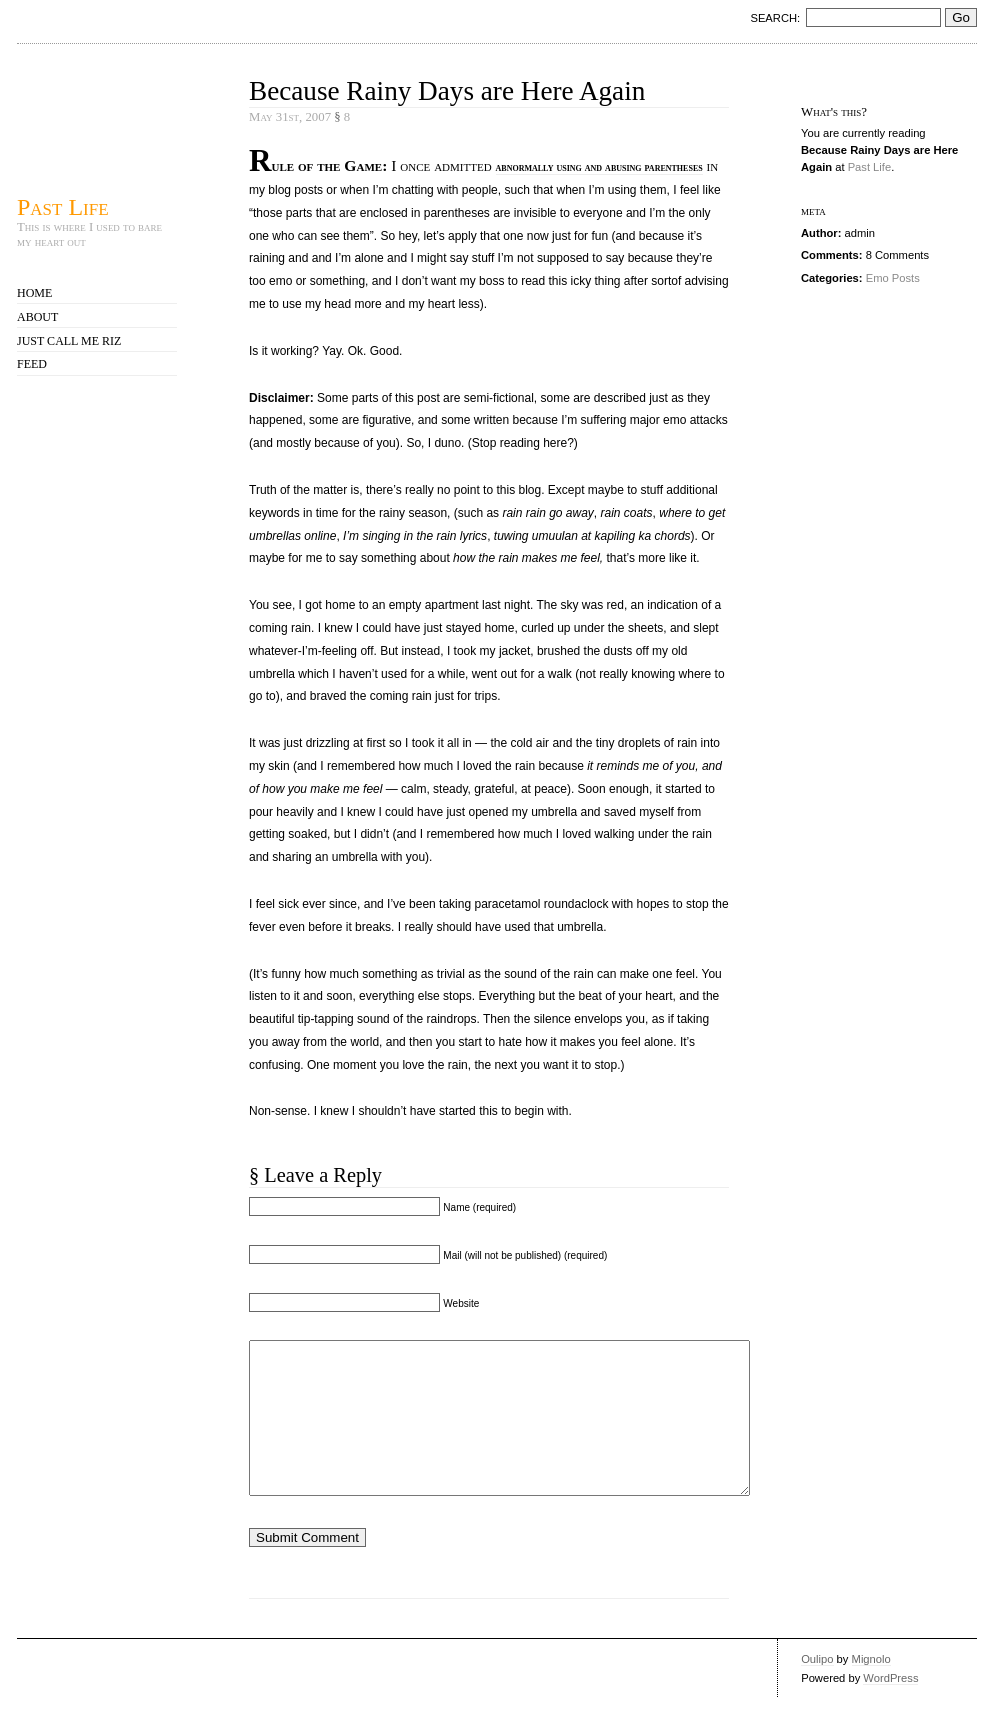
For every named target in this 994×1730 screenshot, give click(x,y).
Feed (32, 364)
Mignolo (871, 1689)
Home (34, 293)
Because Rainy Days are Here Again (447, 91)
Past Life (63, 206)
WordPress (890, 1708)
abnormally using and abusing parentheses (599, 167)
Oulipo (817, 1689)
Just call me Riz (69, 341)
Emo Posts (893, 278)
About (37, 317)
